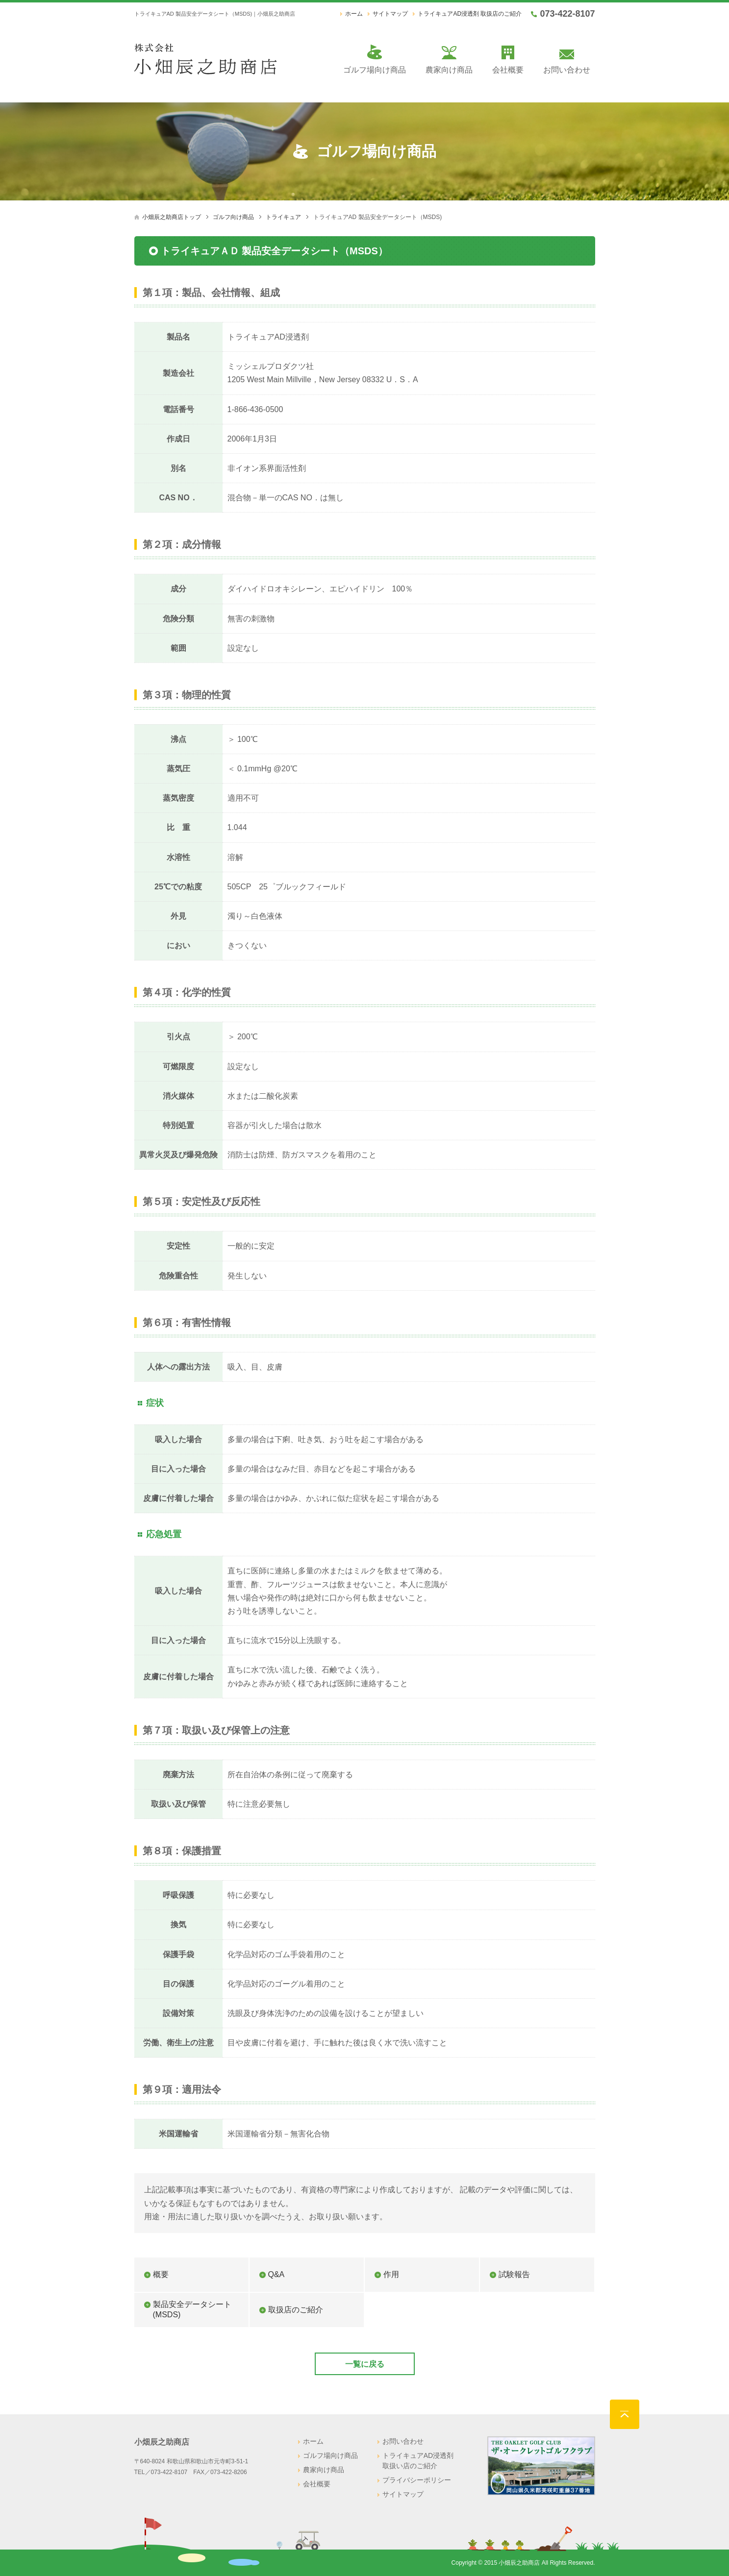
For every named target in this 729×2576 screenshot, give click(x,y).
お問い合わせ (566, 69)
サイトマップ (390, 13)
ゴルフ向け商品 (233, 217)
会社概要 (508, 69)
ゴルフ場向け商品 (374, 69)
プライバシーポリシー (416, 2480)
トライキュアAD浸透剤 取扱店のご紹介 (470, 13)
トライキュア (283, 217)
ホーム (354, 13)
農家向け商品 (449, 69)
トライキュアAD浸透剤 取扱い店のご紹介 (417, 2461)
